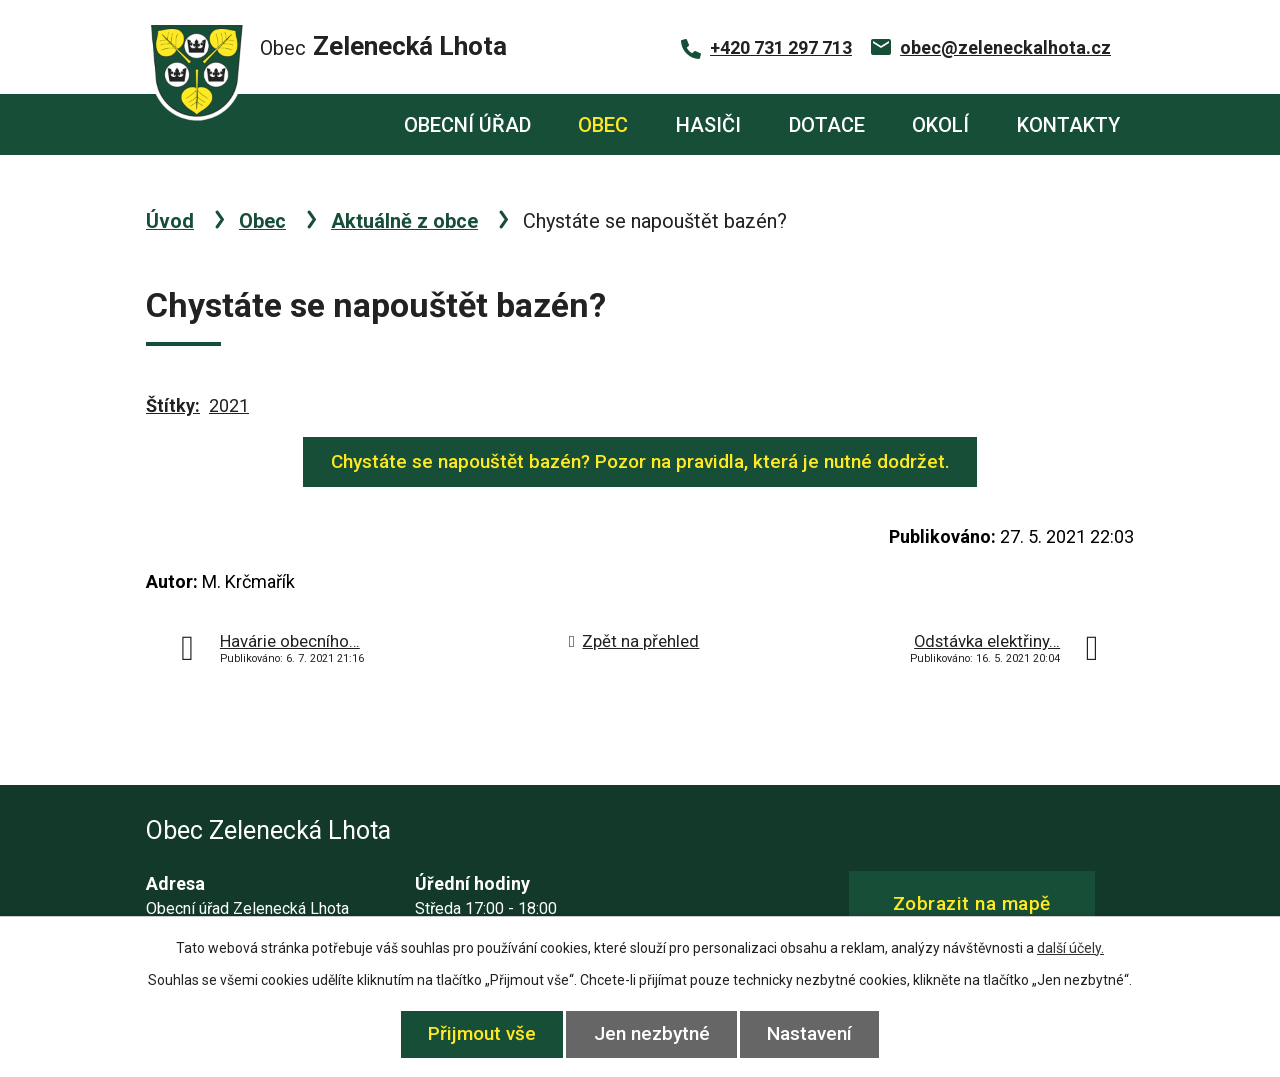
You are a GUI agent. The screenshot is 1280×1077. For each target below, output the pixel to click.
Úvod (345, 124)
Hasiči (708, 125)
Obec (603, 125)
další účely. (1070, 948)
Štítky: (173, 405)
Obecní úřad (467, 125)
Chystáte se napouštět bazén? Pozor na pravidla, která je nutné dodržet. (640, 461)
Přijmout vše (480, 1033)
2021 (229, 405)
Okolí (940, 125)
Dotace (827, 125)
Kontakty (1068, 125)
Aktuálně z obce (404, 221)
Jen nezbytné (652, 1033)
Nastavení (812, 1033)
